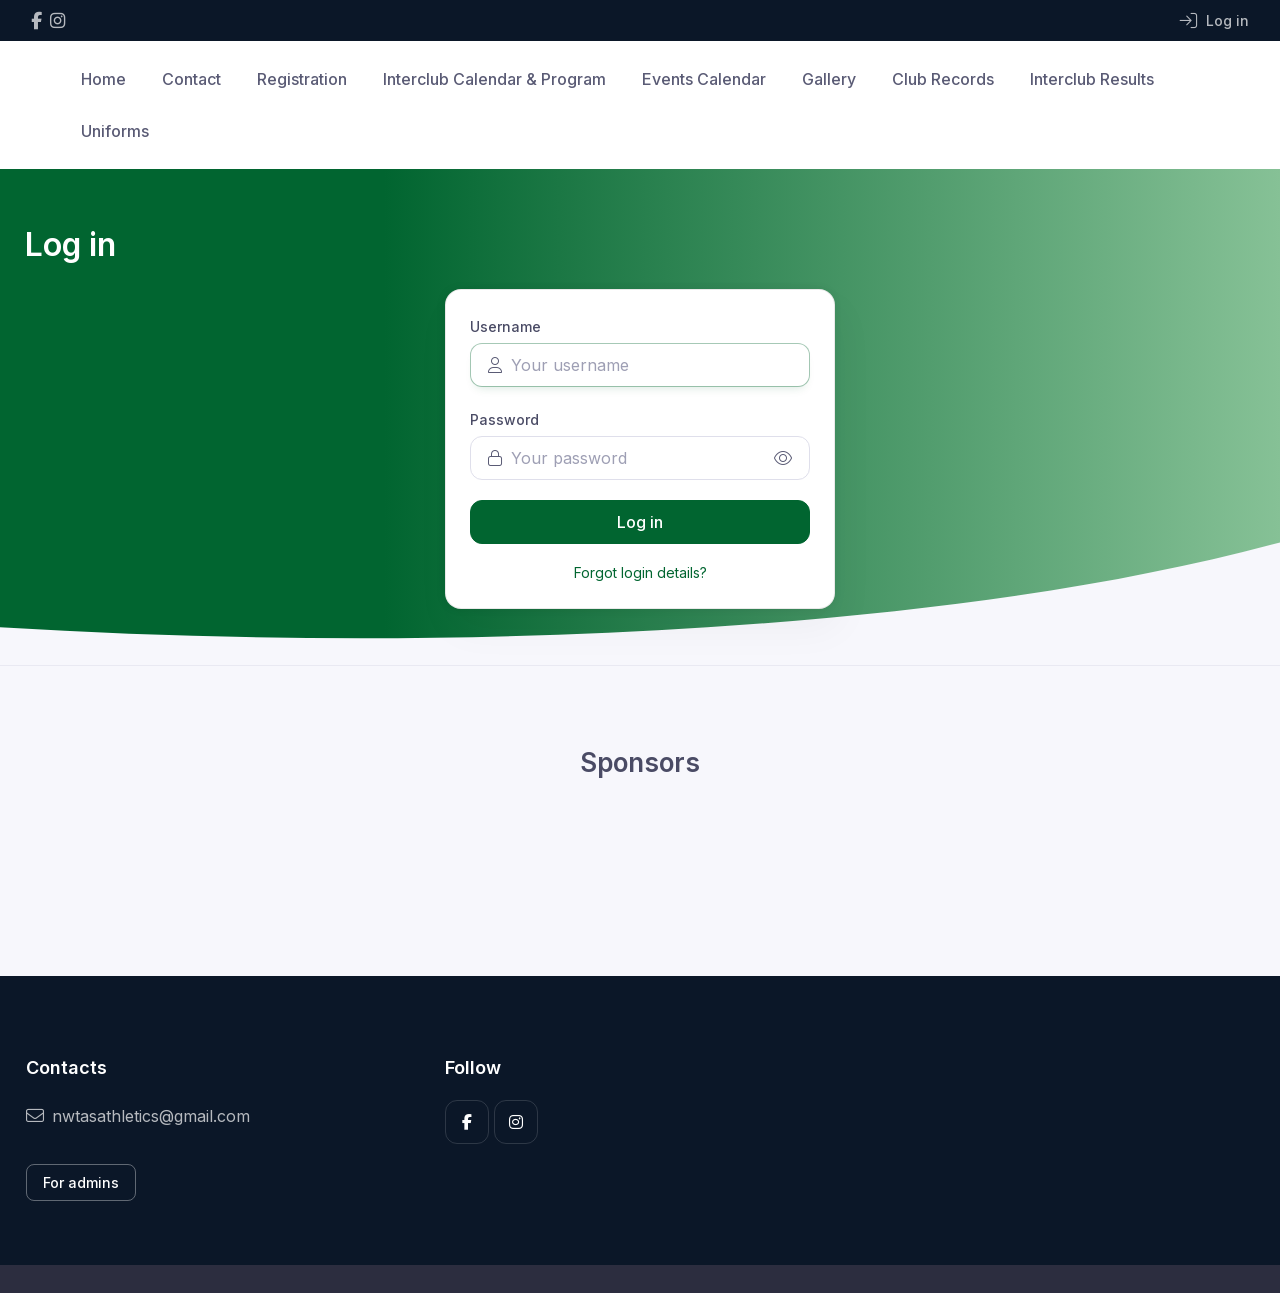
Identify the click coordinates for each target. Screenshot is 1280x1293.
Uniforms (115, 131)
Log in (640, 522)
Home (103, 79)
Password (504, 419)
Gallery (829, 79)
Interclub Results (1092, 79)
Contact (191, 79)
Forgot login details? (640, 572)
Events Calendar (704, 79)
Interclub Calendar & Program (494, 79)
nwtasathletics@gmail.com (138, 1116)
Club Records (943, 79)
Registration (302, 79)
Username (505, 326)
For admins (81, 1182)
